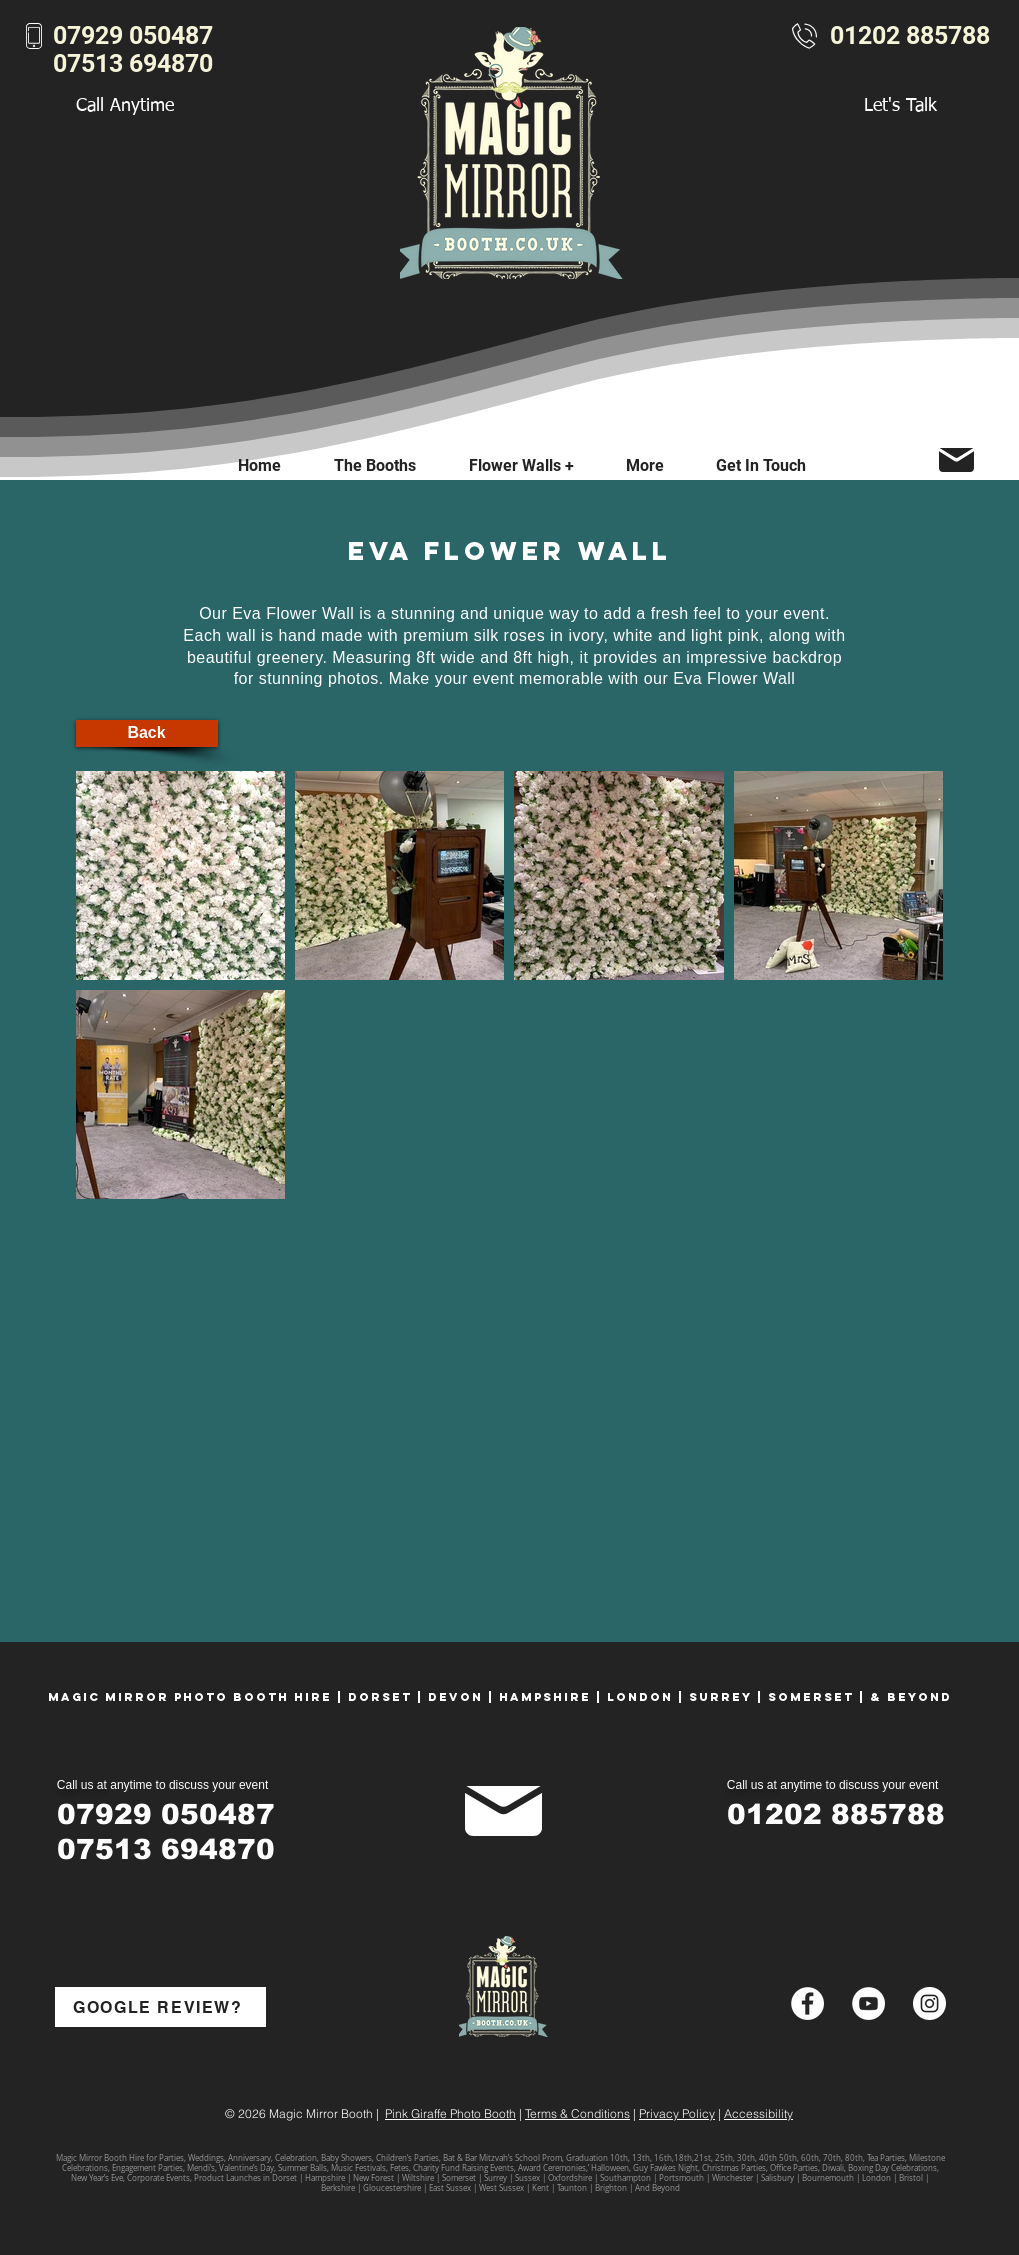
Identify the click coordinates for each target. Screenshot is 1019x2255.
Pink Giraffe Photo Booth (450, 2113)
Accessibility (758, 2113)
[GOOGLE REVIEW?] (160, 2007)
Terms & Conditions (577, 2113)
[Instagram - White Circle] (929, 2003)
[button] (645, 465)
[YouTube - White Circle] (868, 2003)
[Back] (147, 733)
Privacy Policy (677, 2113)
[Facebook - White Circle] (807, 2003)
